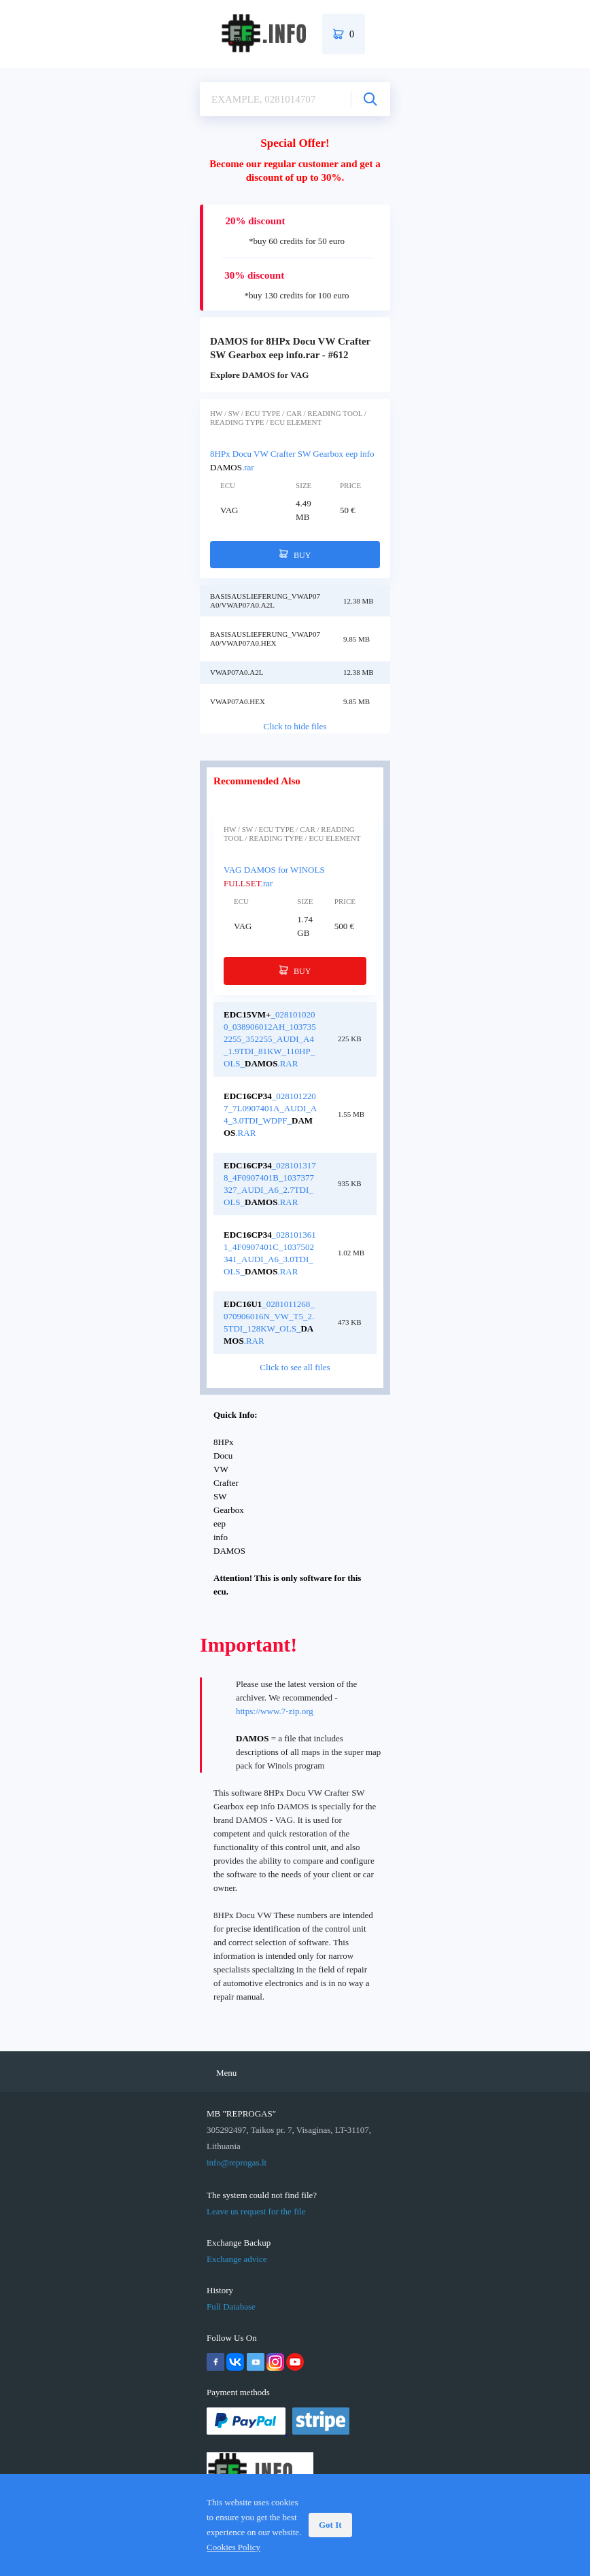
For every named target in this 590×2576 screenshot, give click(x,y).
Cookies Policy (233, 2547)
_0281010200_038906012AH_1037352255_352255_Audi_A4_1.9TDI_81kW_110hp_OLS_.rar (270, 1038)
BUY (295, 554)
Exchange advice (236, 2259)
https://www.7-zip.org (274, 1711)
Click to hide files (295, 726)
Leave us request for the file (256, 2211)
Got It (330, 2525)
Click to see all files (295, 1367)
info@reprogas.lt (236, 2162)
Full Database (231, 2306)
